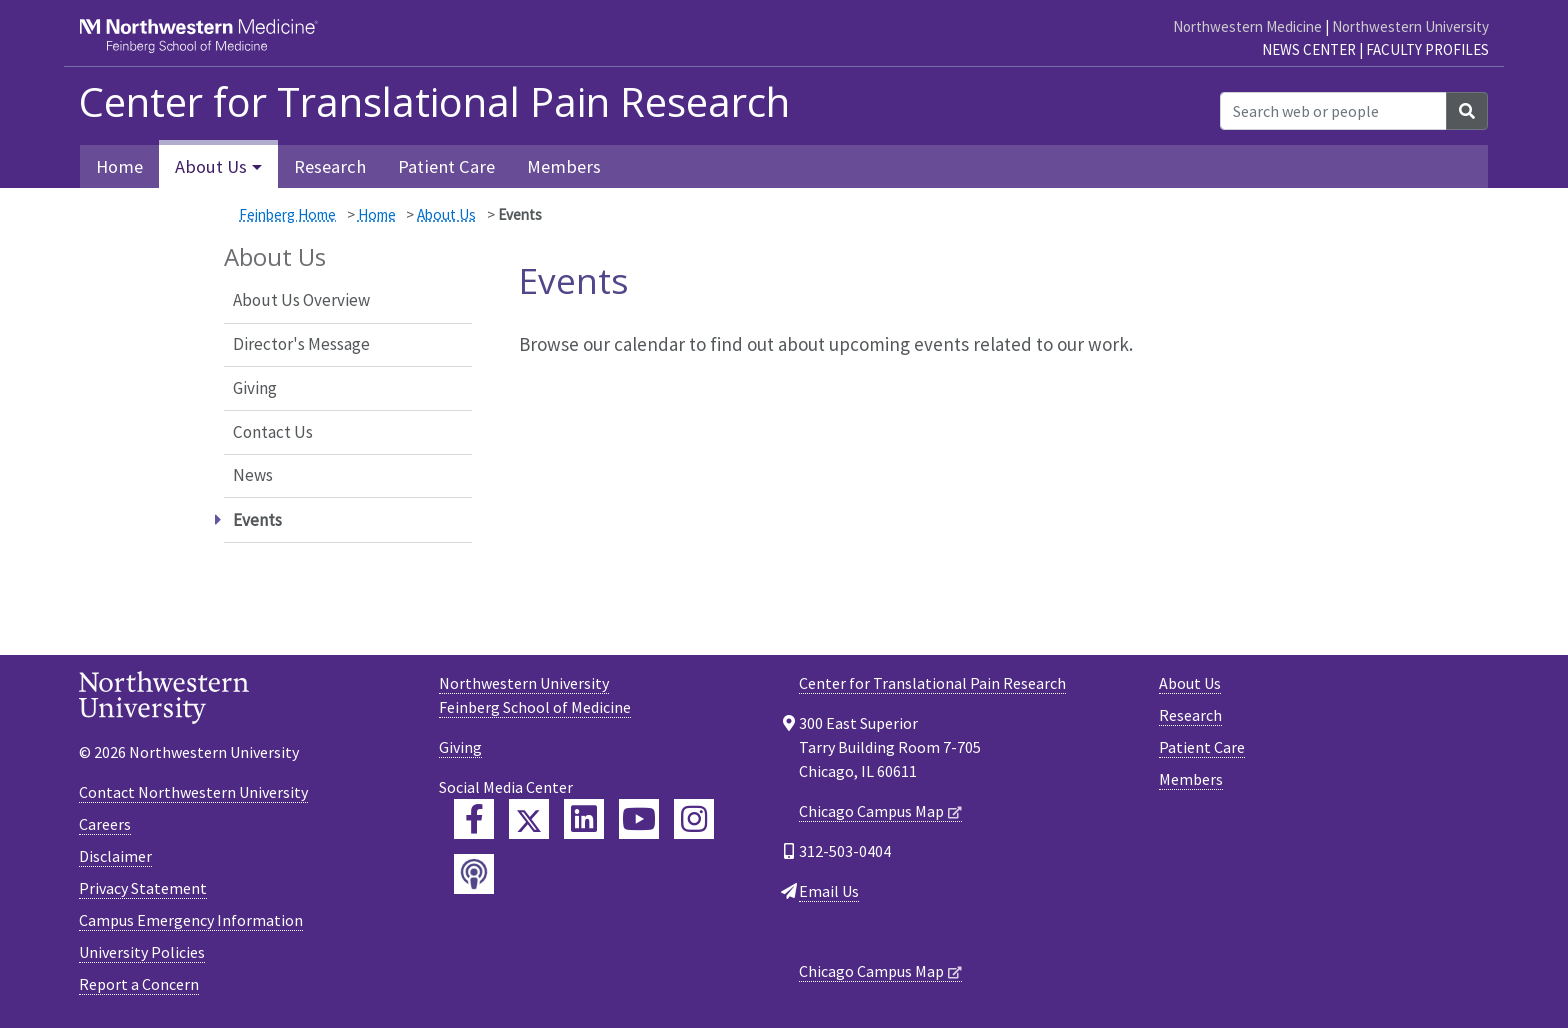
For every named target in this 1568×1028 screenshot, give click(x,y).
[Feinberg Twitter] (529, 819)
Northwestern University (1410, 26)
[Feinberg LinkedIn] (584, 819)
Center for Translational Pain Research (932, 683)
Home (119, 166)
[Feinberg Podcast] (474, 874)
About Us (446, 214)
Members (564, 166)
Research (330, 166)
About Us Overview (301, 300)
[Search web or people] (1333, 111)
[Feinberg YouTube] (639, 819)
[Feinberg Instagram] (694, 819)
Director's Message (301, 344)
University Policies (142, 952)
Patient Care (446, 166)
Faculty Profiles (1427, 49)
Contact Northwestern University (193, 792)
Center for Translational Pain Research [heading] (434, 102)
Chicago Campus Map (871, 811)
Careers (105, 824)
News (253, 475)
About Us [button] (211, 166)
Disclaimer (115, 856)
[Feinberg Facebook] (474, 819)
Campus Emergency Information (191, 920)
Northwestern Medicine (1247, 26)
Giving (255, 388)
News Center (1309, 49)
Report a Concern (139, 984)
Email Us (829, 891)
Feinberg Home (287, 214)
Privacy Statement (143, 888)
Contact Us (273, 432)
